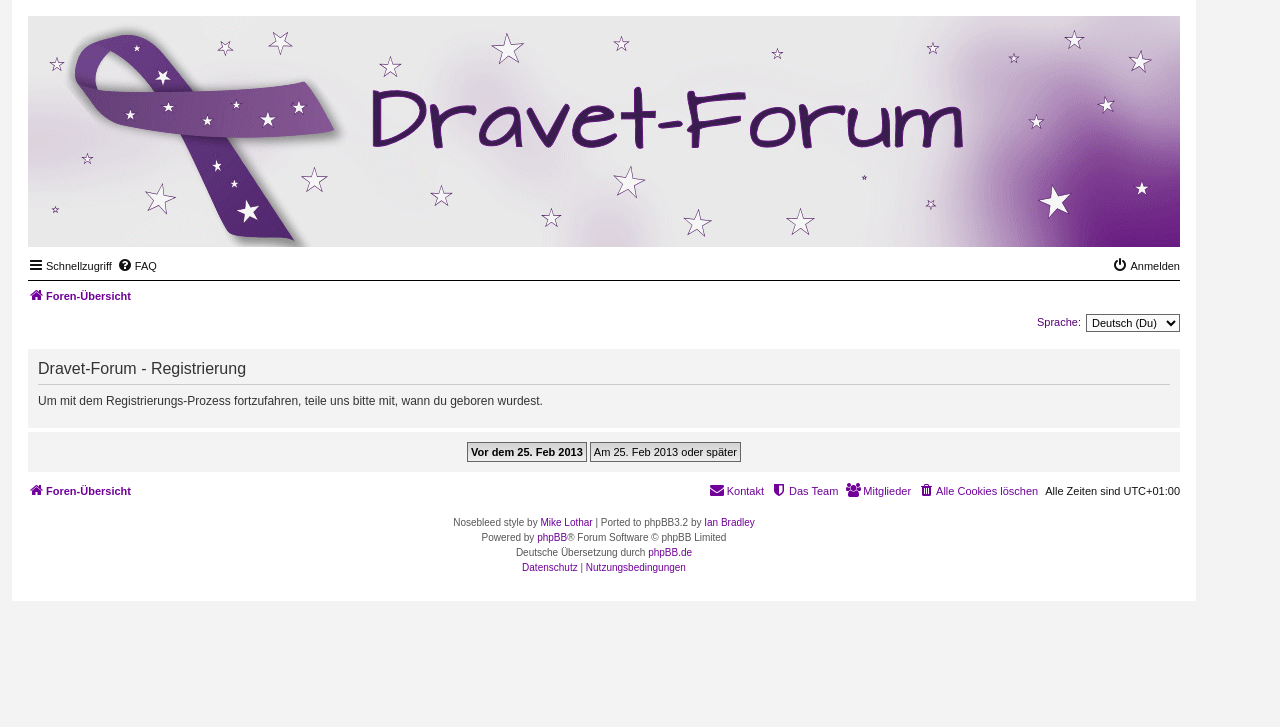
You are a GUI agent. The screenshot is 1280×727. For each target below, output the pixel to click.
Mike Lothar (566, 522)
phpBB (552, 537)
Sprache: (1059, 322)
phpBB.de (670, 552)
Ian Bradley (729, 522)
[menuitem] (137, 266)
